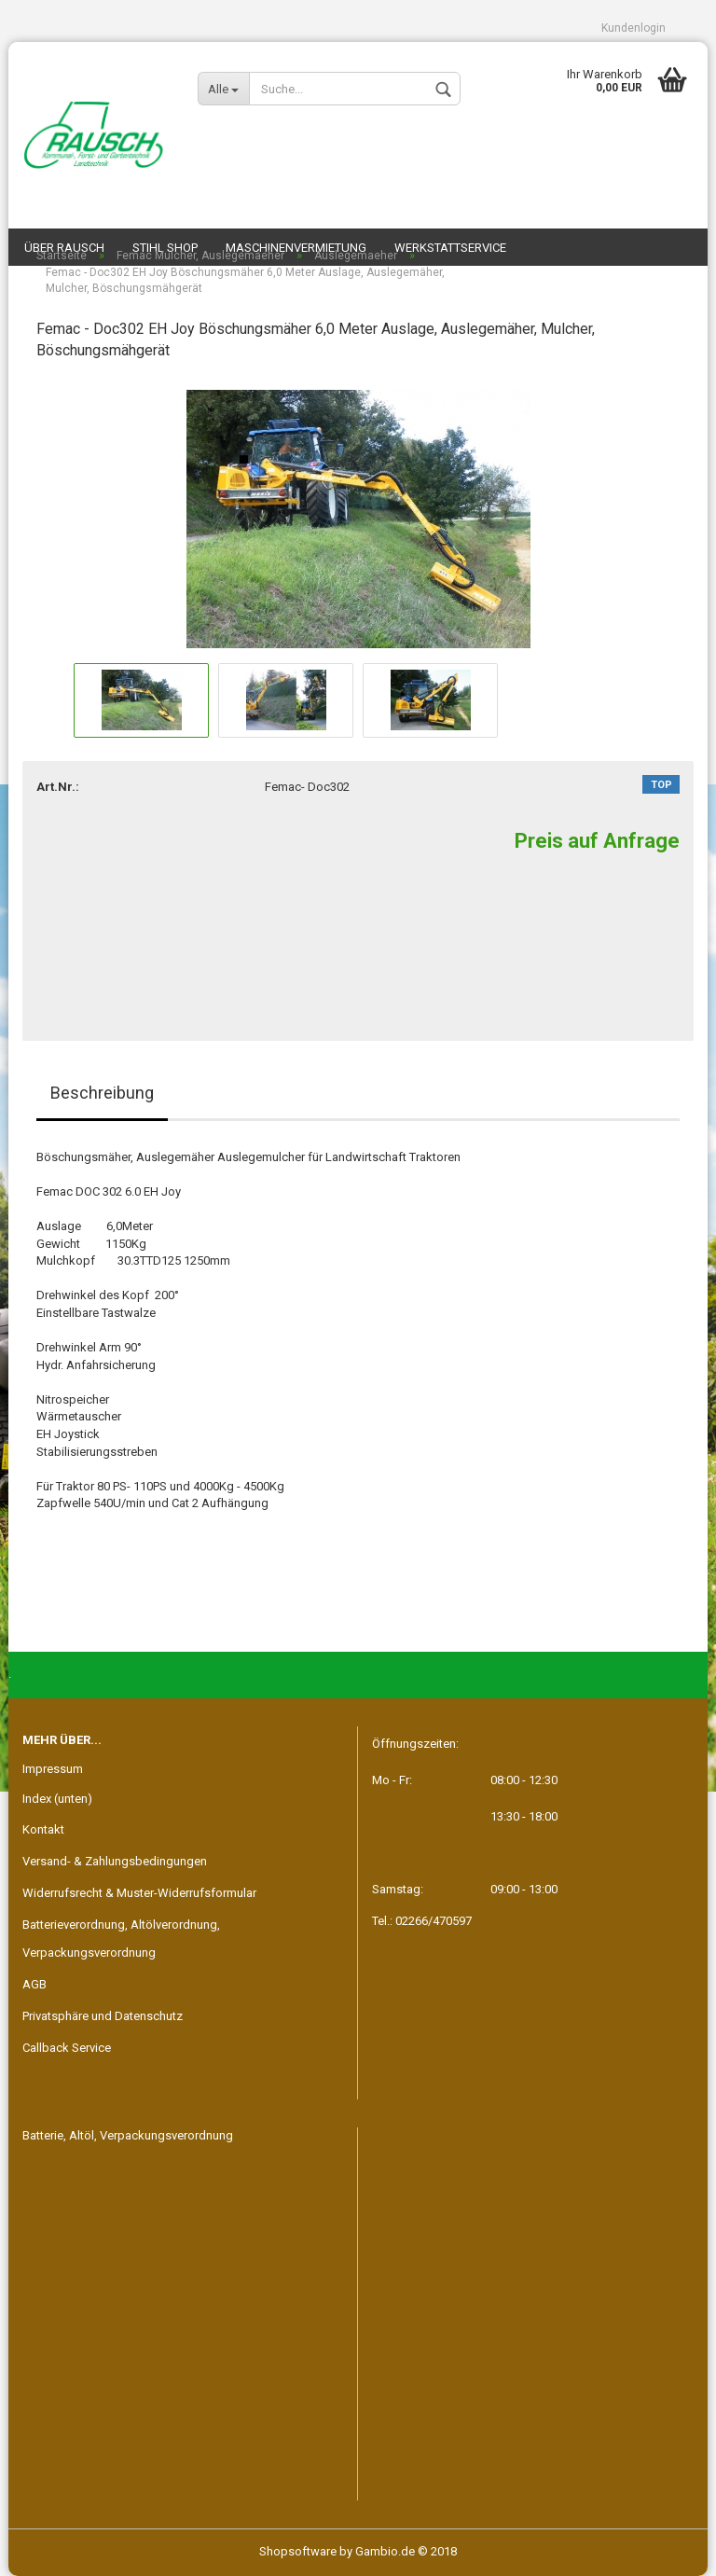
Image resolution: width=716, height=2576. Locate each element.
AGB (34, 1984)
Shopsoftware (298, 2551)
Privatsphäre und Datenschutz (102, 2016)
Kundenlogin (633, 28)
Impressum (52, 1769)
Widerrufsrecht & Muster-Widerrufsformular (139, 1893)
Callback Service (66, 2048)
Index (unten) (57, 1799)
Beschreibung (102, 1092)
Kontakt (43, 1829)
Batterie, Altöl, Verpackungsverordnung (127, 2135)
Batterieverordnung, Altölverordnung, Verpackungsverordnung (121, 1939)
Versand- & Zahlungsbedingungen (114, 1861)
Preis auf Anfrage (597, 840)
